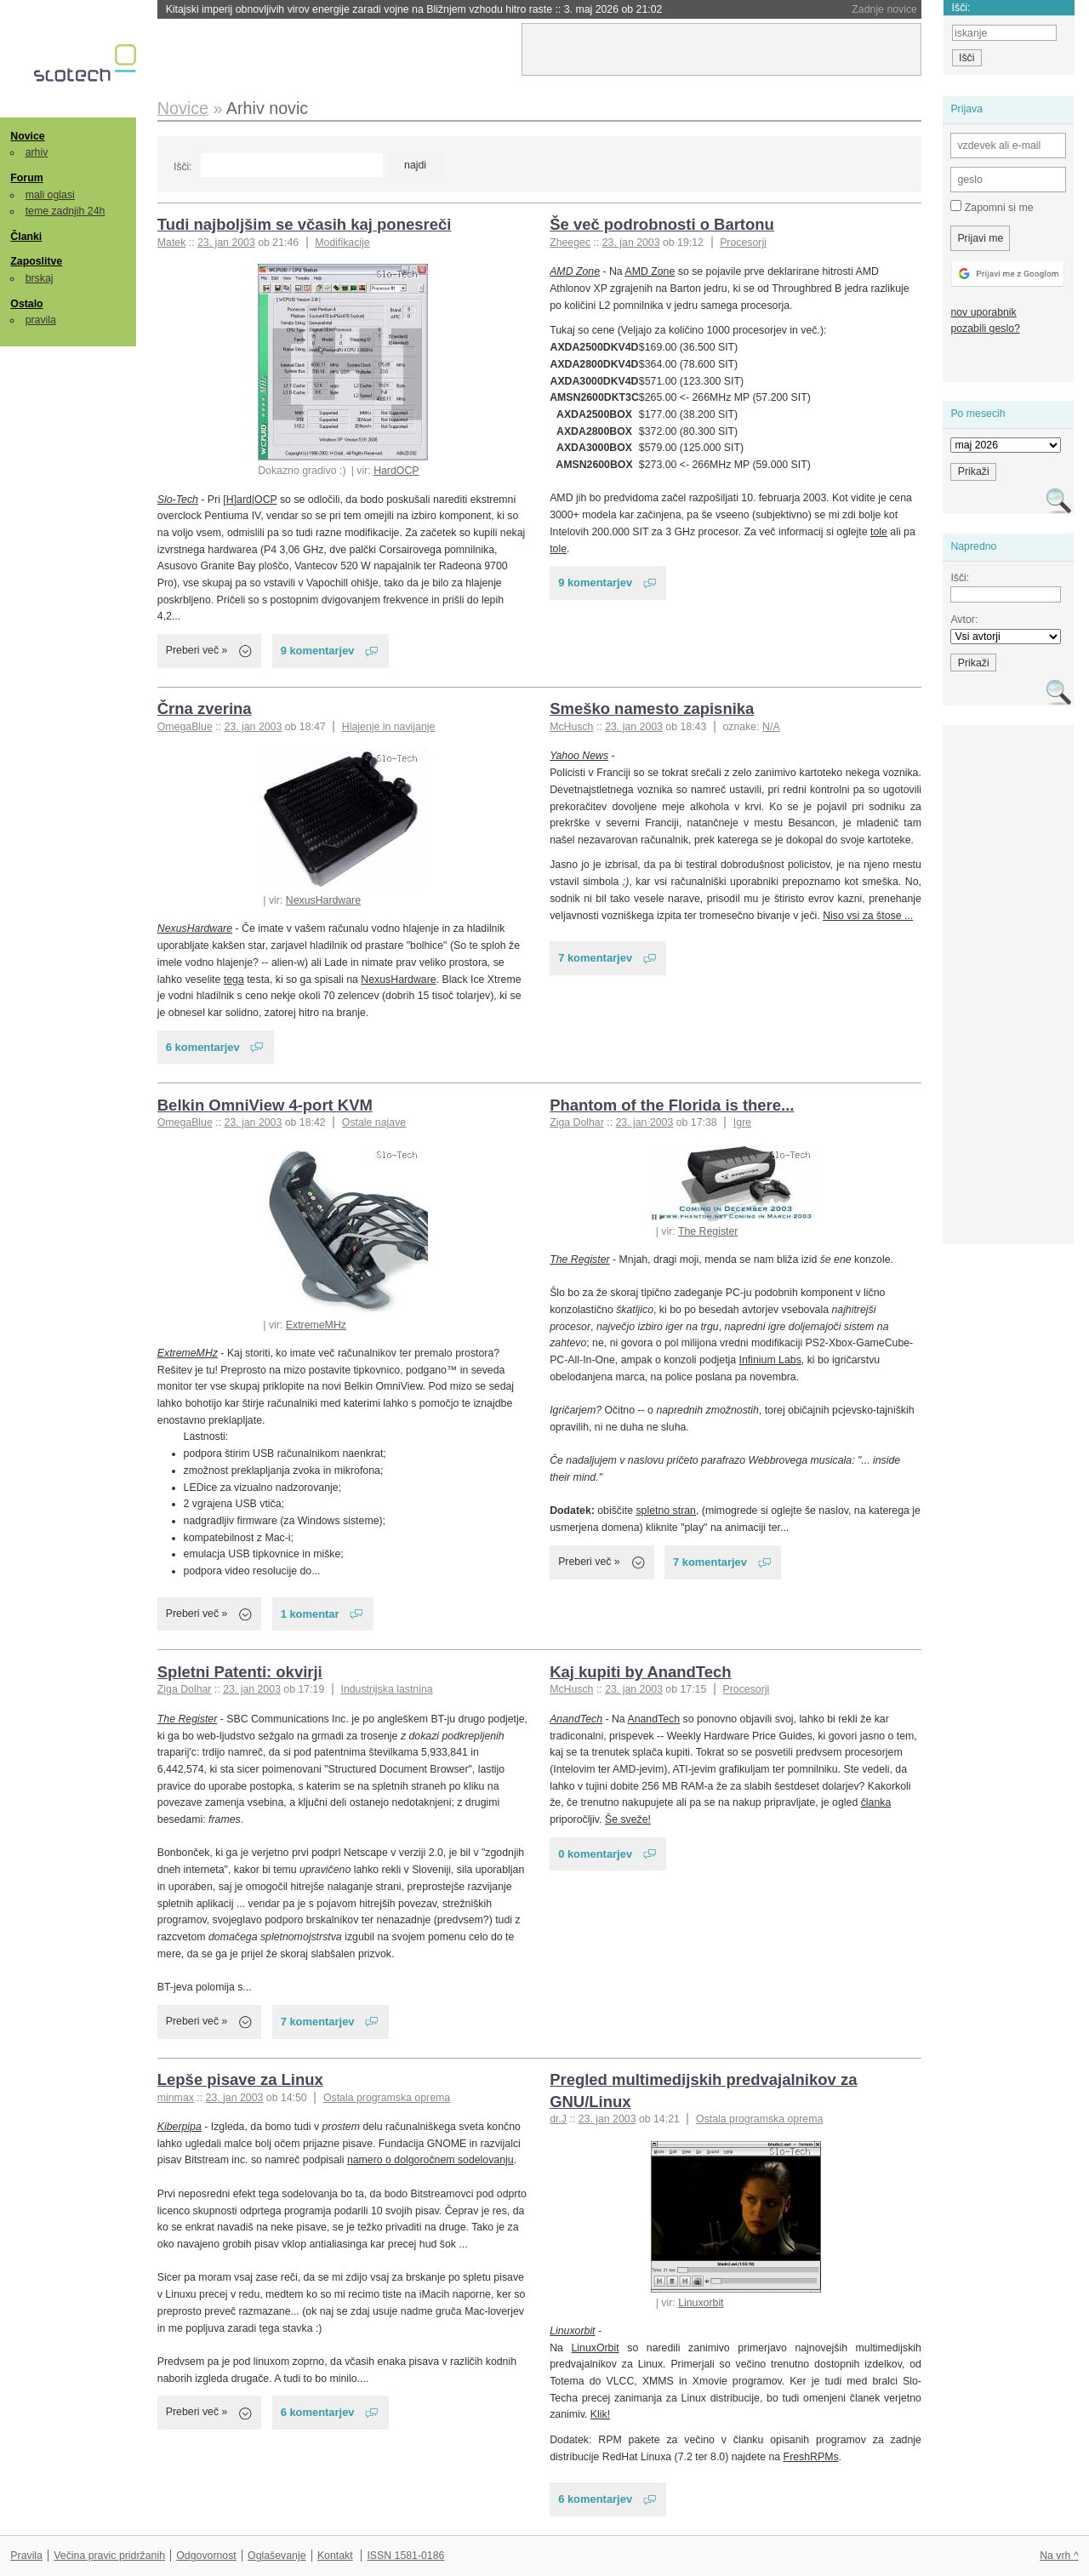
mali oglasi (50, 195)
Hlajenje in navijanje (389, 727)
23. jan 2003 (226, 242)
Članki (26, 237)
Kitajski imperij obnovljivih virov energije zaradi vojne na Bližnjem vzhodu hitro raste (414, 9)
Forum (26, 178)
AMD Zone (575, 271)
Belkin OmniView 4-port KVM (265, 1105)
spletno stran (666, 1510)
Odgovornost (206, 2556)
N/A (771, 727)
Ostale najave (374, 1122)
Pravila (26, 2556)
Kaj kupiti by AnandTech (640, 1672)
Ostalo (26, 304)
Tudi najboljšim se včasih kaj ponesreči (304, 224)
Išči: (182, 167)
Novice (27, 136)
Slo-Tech (177, 499)
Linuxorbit (700, 2303)
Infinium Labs (770, 1360)
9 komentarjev (318, 650)
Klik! (600, 2414)
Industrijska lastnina (386, 1689)
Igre (742, 1122)
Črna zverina (204, 708)
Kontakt (335, 2556)
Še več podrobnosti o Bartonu (662, 224)
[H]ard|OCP (250, 499)
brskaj (40, 278)
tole (878, 532)
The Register (708, 1231)
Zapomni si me (991, 207)
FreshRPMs (811, 2457)
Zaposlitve (36, 261)
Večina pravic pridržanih (109, 2556)
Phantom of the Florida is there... (672, 1105)
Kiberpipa (179, 2127)
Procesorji (743, 242)
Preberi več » (197, 650)
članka (876, 1802)
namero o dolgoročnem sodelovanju (430, 2160)
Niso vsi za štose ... (868, 916)
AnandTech (576, 1719)
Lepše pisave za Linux (240, 2079)
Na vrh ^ (1059, 2556)
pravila (41, 320)
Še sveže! (628, 1819)
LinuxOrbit (595, 2348)
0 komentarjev (595, 1854)
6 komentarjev (203, 1047)
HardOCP (396, 471)
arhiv (37, 152)
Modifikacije (342, 242)
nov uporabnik (983, 312)
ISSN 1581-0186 (405, 2556)
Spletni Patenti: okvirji (239, 1672)
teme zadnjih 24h (65, 211)
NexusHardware (323, 900)
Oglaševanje (276, 2556)
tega (234, 979)
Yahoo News (579, 756)
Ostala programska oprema (386, 2098)
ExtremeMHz (316, 1325)
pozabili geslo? (984, 328)
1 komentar (310, 1614)
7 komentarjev (595, 957)
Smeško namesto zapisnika (652, 708)
